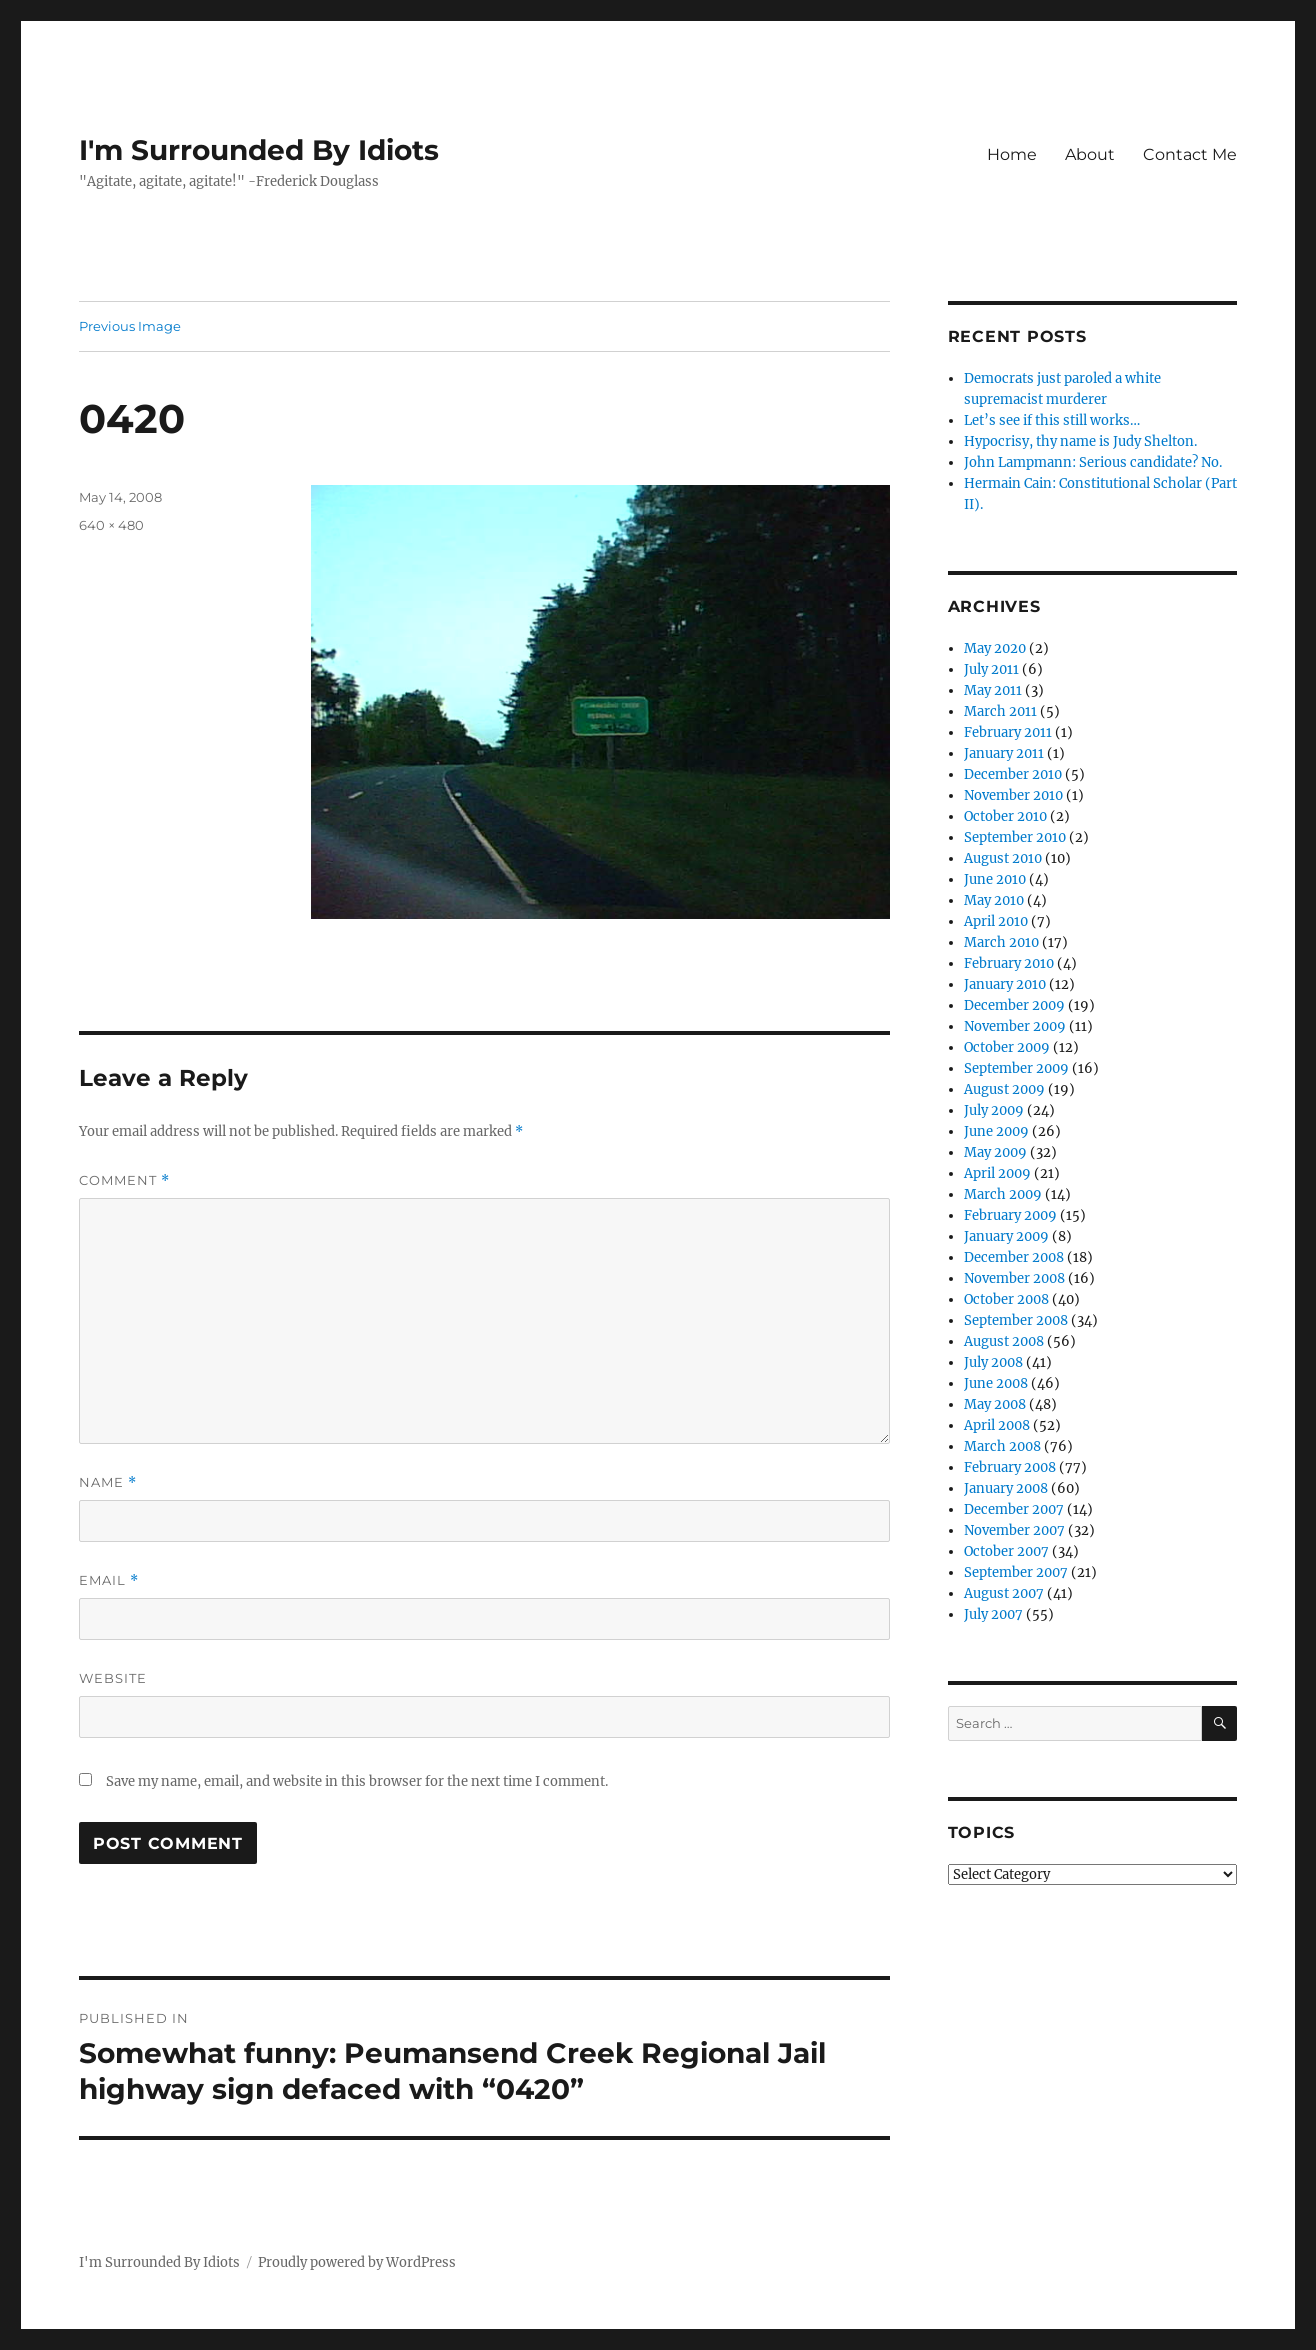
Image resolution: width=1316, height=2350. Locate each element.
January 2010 (1005, 984)
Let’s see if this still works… (1052, 420)
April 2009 (997, 1173)
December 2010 (1013, 774)
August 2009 (1004, 1089)
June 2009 (996, 1131)
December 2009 (1014, 1005)
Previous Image (130, 326)
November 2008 (1014, 1278)
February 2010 (1009, 963)
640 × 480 (111, 525)
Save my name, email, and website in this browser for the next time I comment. (357, 1781)
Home (1012, 154)
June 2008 (996, 1383)
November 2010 (1013, 795)
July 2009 (994, 1110)
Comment (124, 1180)
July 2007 (993, 1614)
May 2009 (995, 1152)
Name (108, 1482)
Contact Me (1190, 154)
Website (113, 1678)
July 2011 (991, 669)
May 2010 (994, 900)
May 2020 (995, 648)
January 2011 (1004, 753)
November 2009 (1015, 1026)
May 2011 (993, 690)
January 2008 (1006, 1488)
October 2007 (1006, 1551)
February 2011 (1008, 732)
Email (109, 1580)
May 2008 (995, 1404)
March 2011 (1000, 711)
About (1090, 154)
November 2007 (1014, 1530)
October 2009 (1007, 1047)
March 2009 (1003, 1194)
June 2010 (995, 879)
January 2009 (1006, 1236)
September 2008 (1016, 1320)
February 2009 (1010, 1215)
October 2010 (1005, 816)
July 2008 (993, 1362)
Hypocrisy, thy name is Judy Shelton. (1080, 441)
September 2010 (1015, 837)
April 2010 (996, 921)
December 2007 (1014, 1509)
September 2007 (1016, 1572)
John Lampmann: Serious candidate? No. (1093, 462)
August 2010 (1003, 858)
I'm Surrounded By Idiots (259, 150)
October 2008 (1006, 1299)
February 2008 (1010, 1467)
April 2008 (997, 1425)
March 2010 (1001, 942)
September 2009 (1016, 1068)
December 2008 (1014, 1257)
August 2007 (1004, 1593)
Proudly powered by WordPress (357, 2262)
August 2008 (1004, 1341)
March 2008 (1002, 1446)
